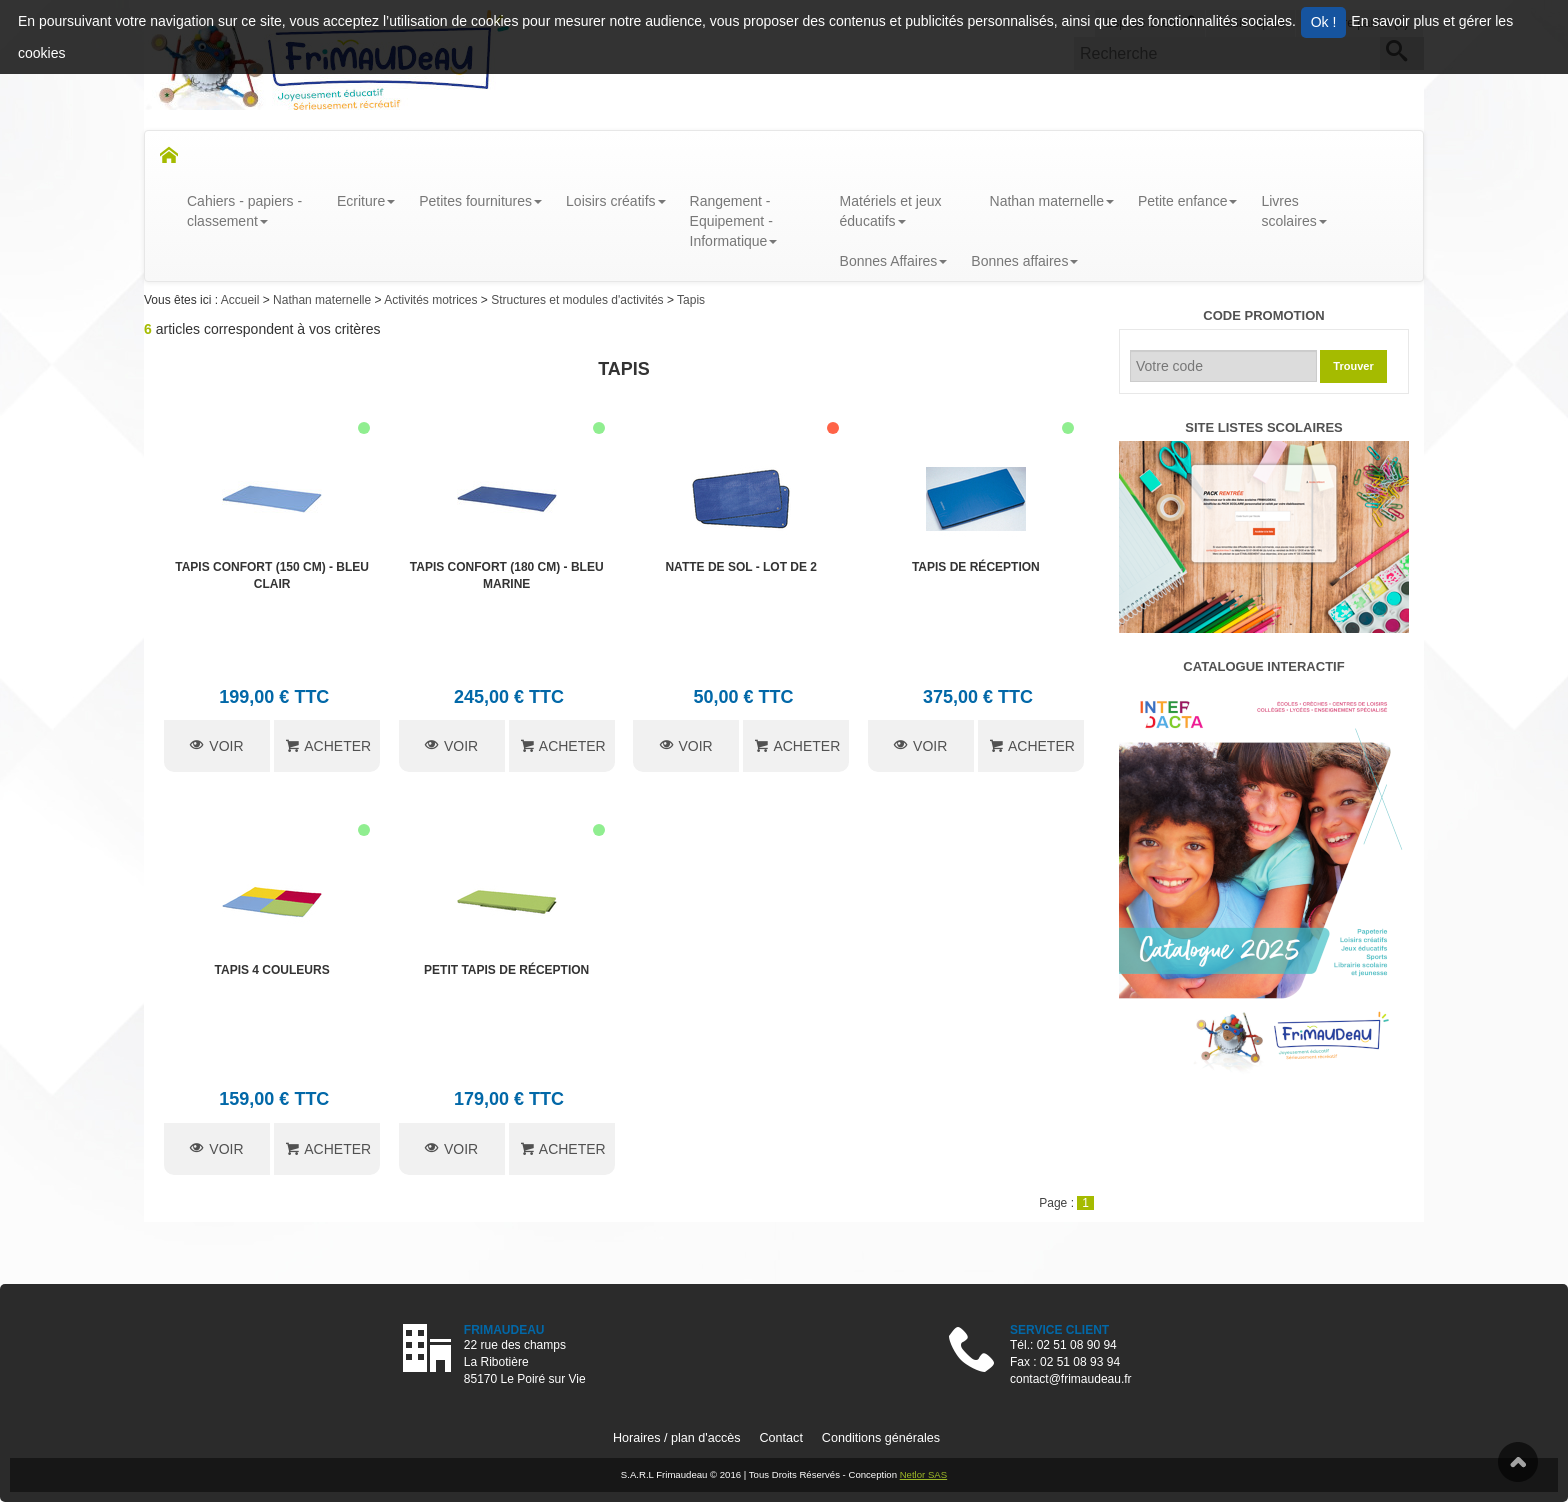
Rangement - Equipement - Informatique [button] (734, 221)
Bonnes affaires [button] (1024, 261)
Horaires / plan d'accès (677, 1438)
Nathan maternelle (323, 300)
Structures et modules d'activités (579, 300)
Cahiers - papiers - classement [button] (244, 211)
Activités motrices (432, 300)
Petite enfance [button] (1188, 201)
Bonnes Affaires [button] (894, 261)
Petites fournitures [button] (480, 201)
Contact (780, 1438)
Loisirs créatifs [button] (615, 201)
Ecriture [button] (366, 201)
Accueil (242, 300)
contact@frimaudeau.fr (1071, 1379)
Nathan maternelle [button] (1052, 201)
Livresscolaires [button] (1293, 211)
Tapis (691, 300)
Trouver (1353, 366)
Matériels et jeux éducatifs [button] (891, 211)
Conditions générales (881, 1438)
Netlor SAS (923, 1474)
